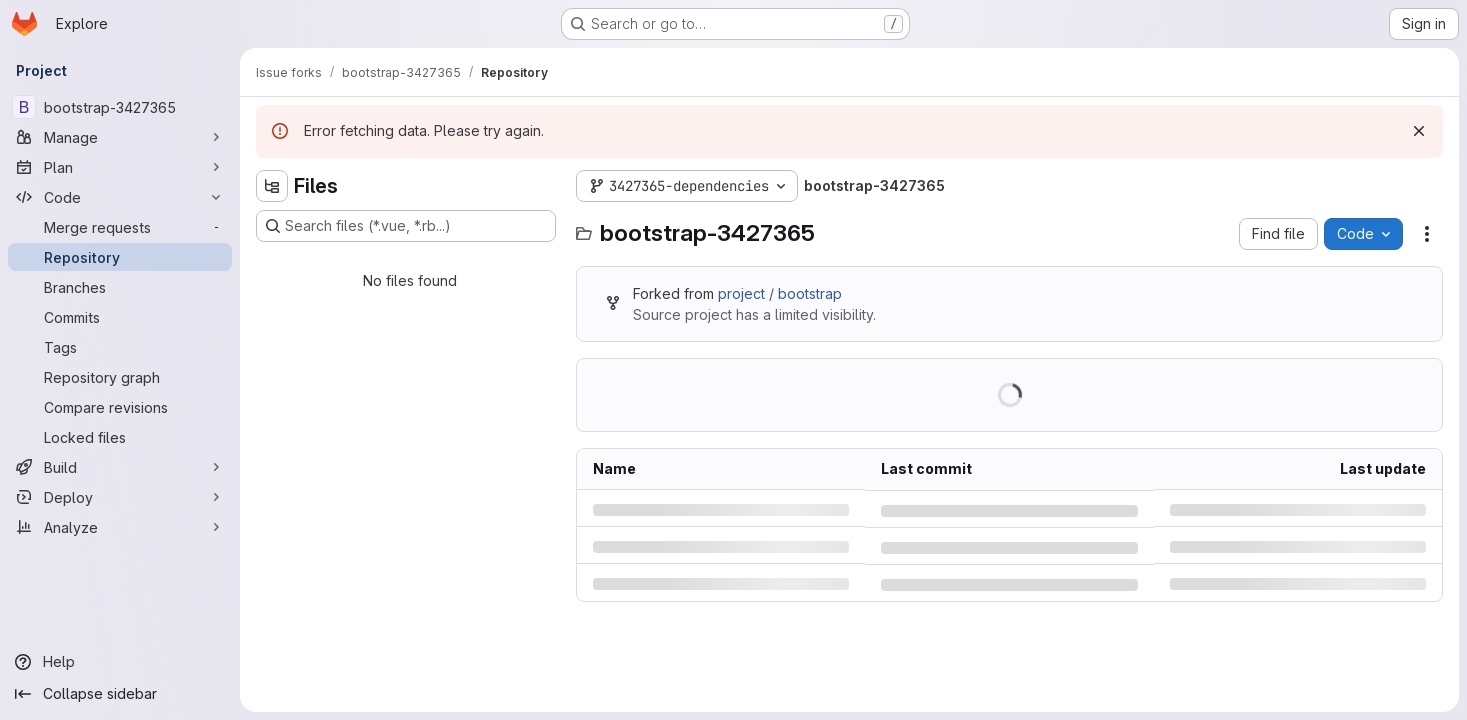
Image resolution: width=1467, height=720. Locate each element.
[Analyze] (120, 527)
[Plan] (120, 167)
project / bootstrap (780, 293)
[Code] (120, 197)
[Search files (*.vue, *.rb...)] (406, 226)
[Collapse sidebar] (120, 694)
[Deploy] (120, 497)
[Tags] (120, 347)
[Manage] (120, 137)
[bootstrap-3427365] (120, 107)
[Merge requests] (120, 227)
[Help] (120, 662)
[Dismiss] (1419, 131)
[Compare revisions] (120, 407)
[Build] (120, 467)
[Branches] (120, 287)
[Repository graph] (120, 377)
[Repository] (120, 257)
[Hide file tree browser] (272, 186)
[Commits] (120, 317)
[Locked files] (120, 437)
